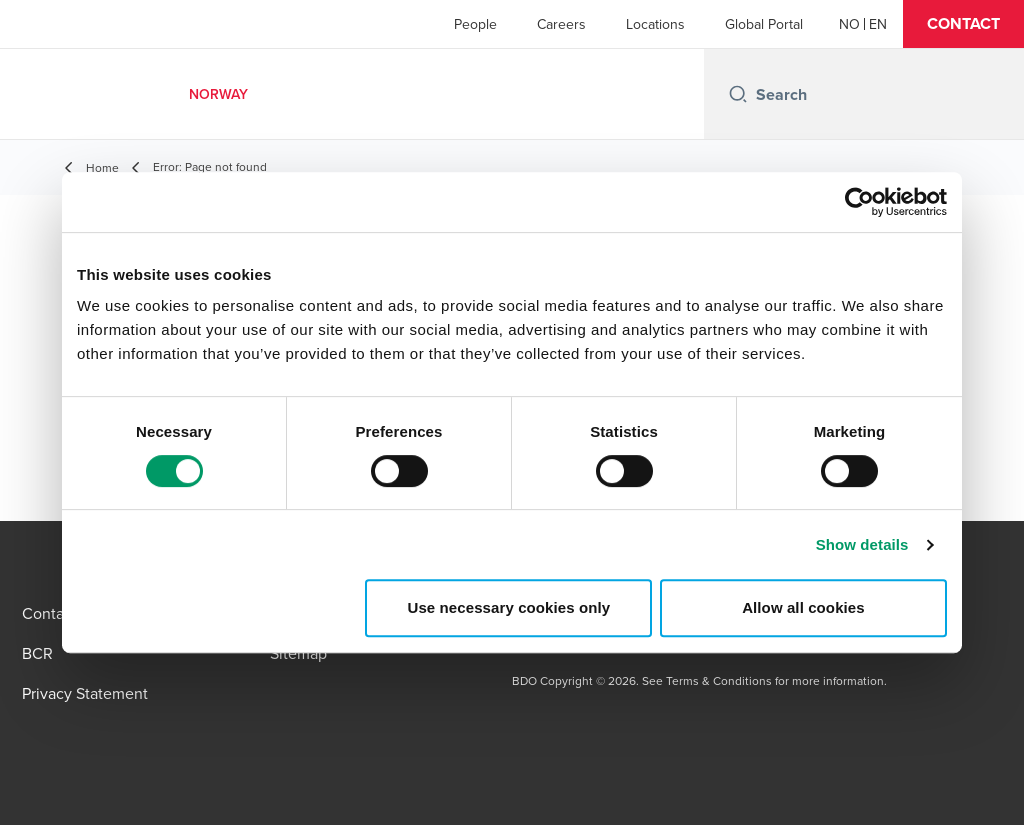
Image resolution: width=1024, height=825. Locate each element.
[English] (878, 24)
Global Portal (764, 24)
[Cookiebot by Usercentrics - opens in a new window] (859, 202)
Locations (655, 24)
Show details (862, 544)
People (475, 24)
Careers (561, 24)
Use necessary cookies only (509, 607)
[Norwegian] (849, 24)
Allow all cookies (803, 607)
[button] (963, 24)
